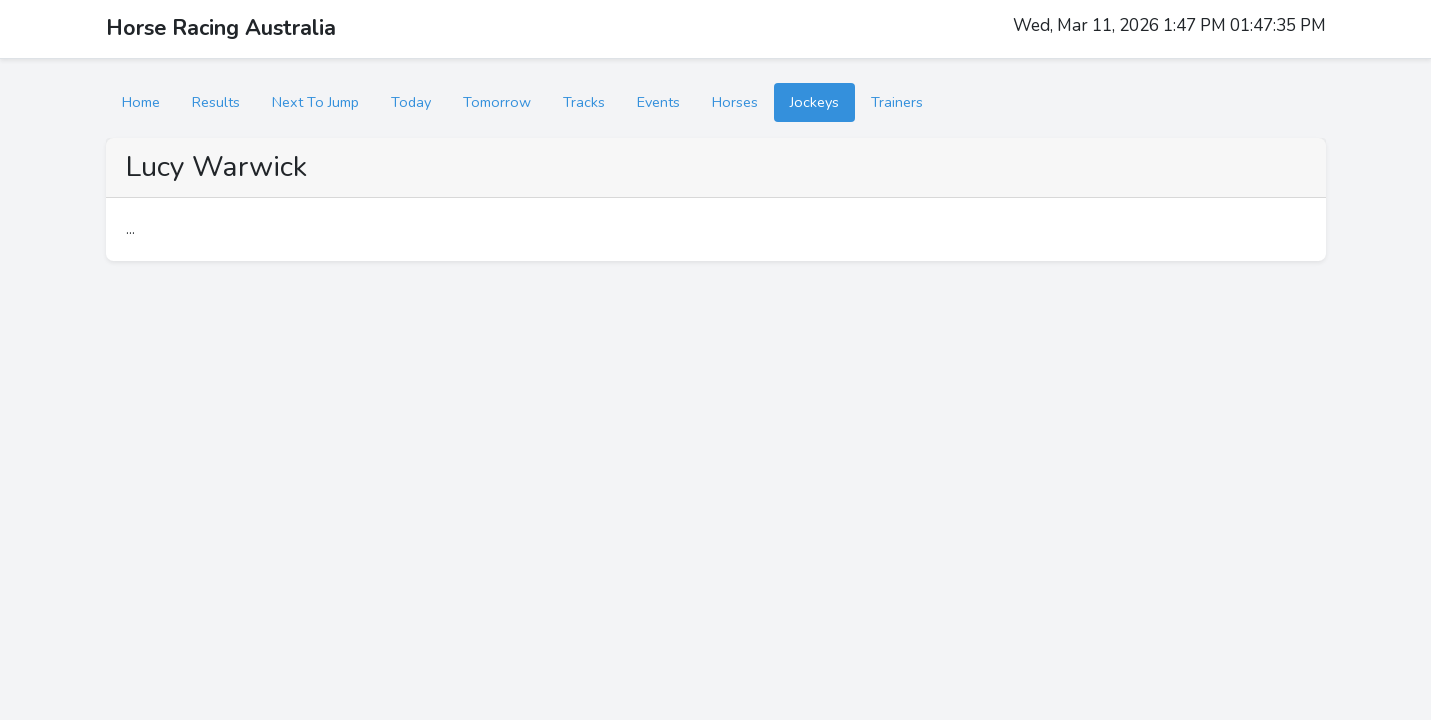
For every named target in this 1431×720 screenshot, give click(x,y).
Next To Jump (315, 102)
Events (658, 102)
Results (216, 102)
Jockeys (814, 102)
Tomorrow (497, 102)
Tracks (584, 102)
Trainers (897, 102)
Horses (735, 102)
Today (411, 102)
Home (141, 102)
